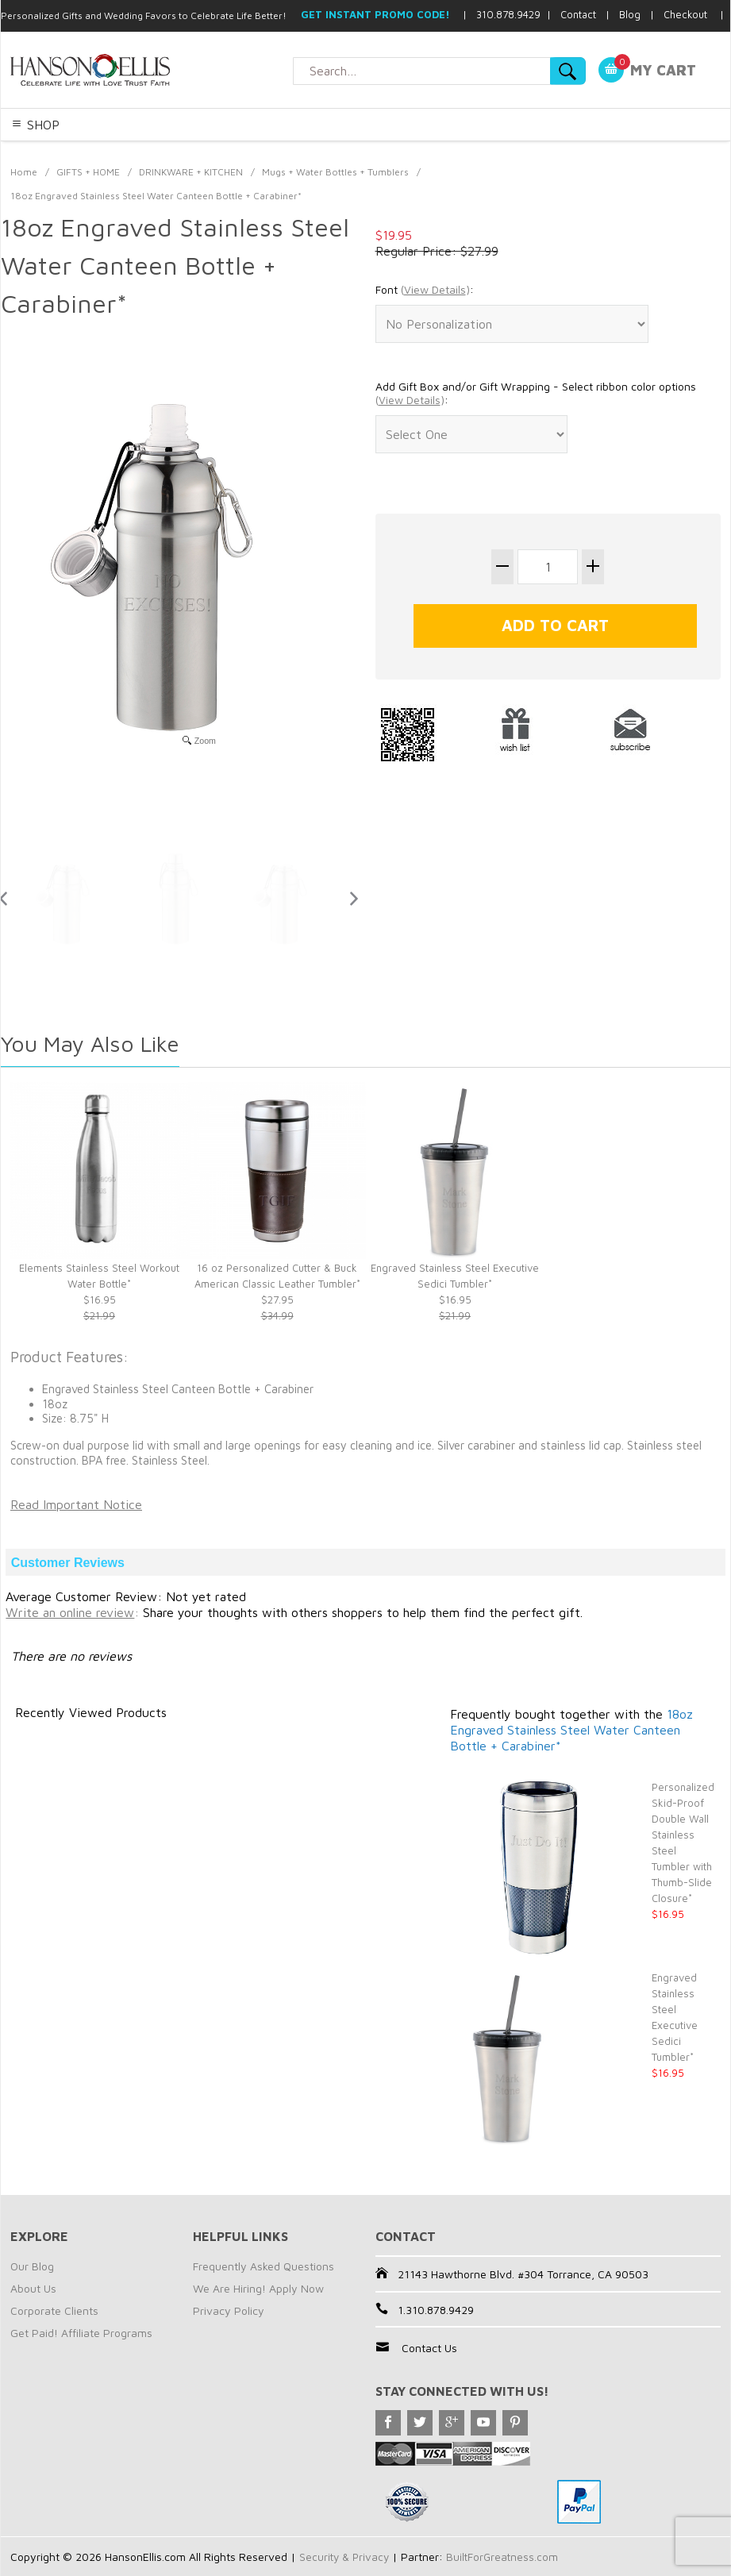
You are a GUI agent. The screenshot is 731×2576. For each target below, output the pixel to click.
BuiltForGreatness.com (506, 2556)
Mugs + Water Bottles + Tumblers (335, 172)
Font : (424, 290)
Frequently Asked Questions (263, 2266)
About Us (33, 2288)
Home (23, 172)
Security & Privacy (345, 2556)
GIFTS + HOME (88, 172)
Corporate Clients (54, 2310)
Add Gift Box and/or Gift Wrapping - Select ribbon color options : (535, 393)
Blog (630, 14)
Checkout (685, 14)
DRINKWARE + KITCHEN (191, 172)
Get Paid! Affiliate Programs (81, 2332)
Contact (578, 14)
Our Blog (32, 2266)
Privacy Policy (228, 2310)
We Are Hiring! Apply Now (258, 2288)
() (435, 289)
